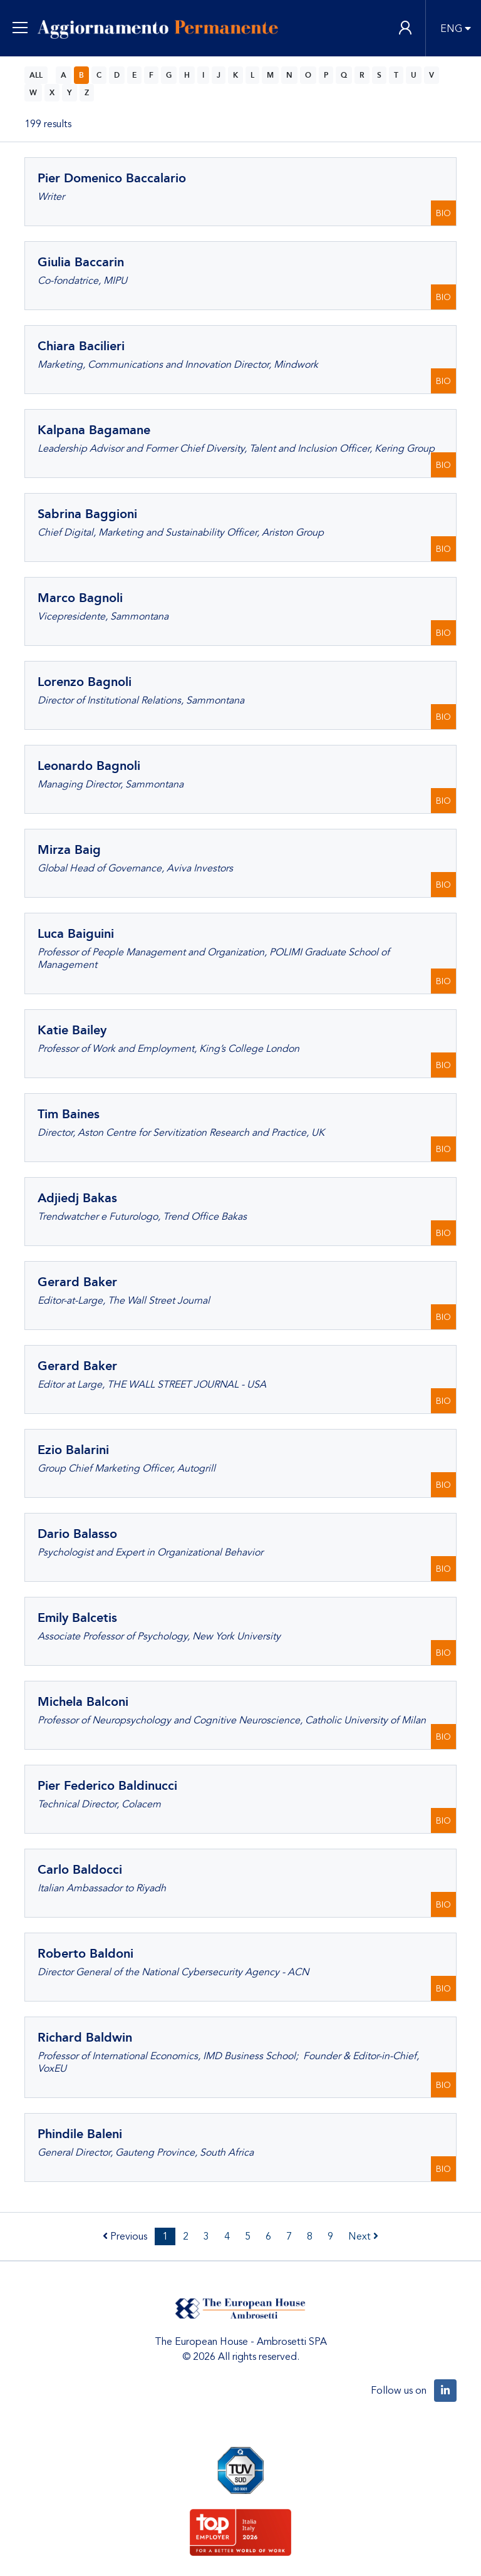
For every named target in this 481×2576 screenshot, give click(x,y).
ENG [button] (451, 29)
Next (363, 2236)
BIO (443, 213)
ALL (36, 75)
